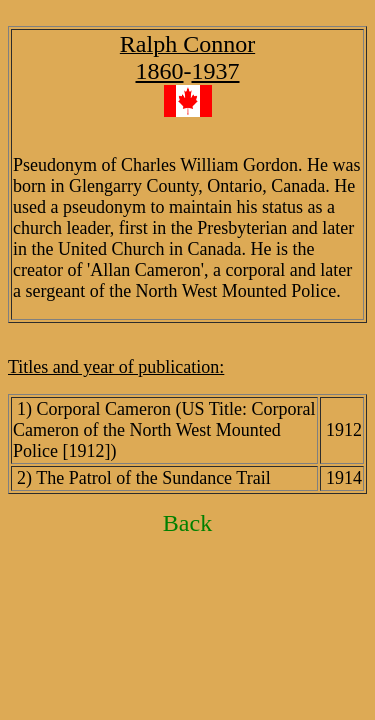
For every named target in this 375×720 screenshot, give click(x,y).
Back (187, 523)
